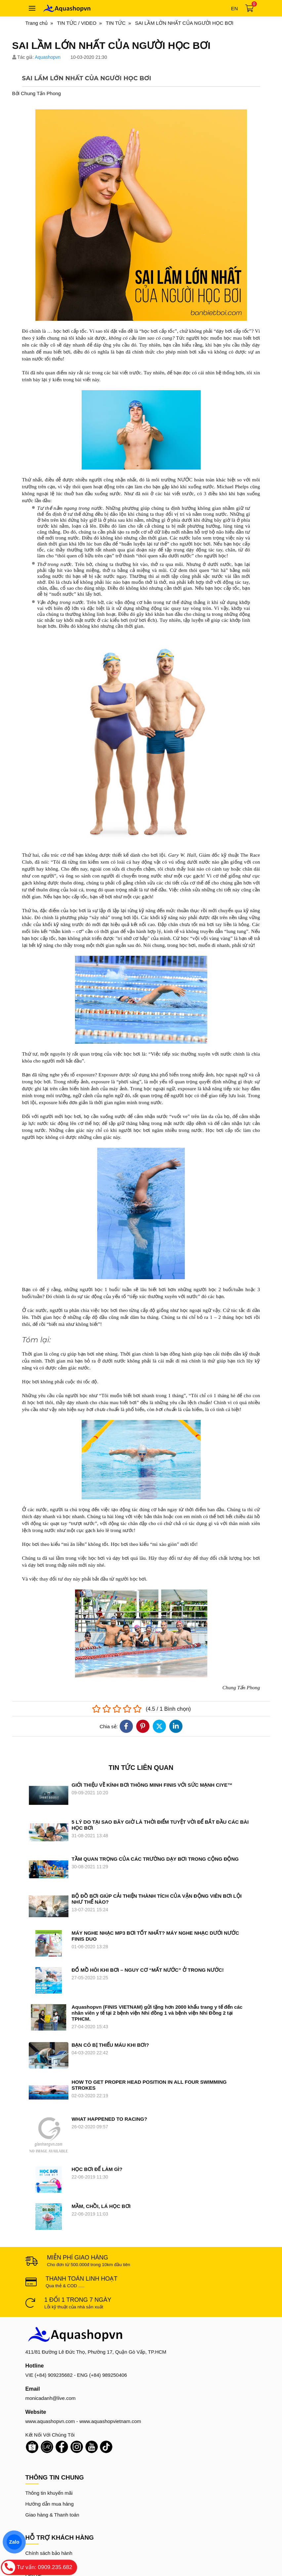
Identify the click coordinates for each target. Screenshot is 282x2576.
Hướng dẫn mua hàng (49, 2430)
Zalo (14, 2542)
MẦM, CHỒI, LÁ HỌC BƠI (101, 2144)
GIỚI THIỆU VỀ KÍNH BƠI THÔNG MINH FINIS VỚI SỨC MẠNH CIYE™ (152, 1785)
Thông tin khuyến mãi (49, 2419)
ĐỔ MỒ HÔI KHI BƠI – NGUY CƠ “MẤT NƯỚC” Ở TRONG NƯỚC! (148, 1970)
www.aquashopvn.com (50, 2348)
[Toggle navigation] (32, 8)
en (234, 8)
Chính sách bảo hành (48, 2480)
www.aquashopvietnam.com (110, 2348)
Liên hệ (33, 2501)
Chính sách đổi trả (45, 2490)
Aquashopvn (47, 57)
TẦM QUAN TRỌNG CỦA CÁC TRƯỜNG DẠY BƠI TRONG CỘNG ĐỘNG (155, 1859)
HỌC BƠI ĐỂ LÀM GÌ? (97, 2117)
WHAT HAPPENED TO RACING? (109, 2091)
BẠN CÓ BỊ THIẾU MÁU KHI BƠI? (110, 2033)
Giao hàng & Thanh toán (52, 2441)
